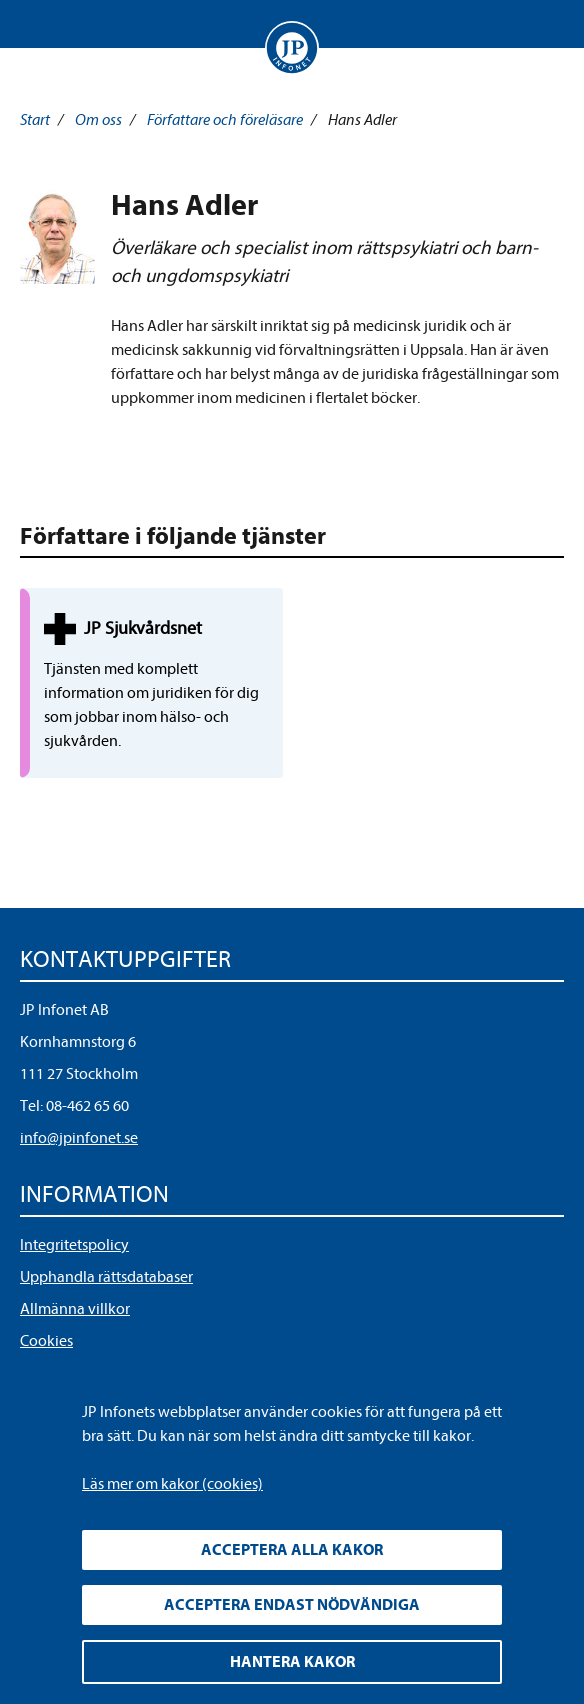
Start (35, 120)
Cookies (46, 1341)
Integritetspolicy (74, 1245)
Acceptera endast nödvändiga (292, 1605)
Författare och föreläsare (225, 120)
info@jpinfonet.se (79, 1138)
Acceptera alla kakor (292, 1550)
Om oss (98, 120)
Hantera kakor (292, 1662)
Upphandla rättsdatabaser (106, 1277)
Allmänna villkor (75, 1309)
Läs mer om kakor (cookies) (172, 1484)
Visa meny (39, 24)
